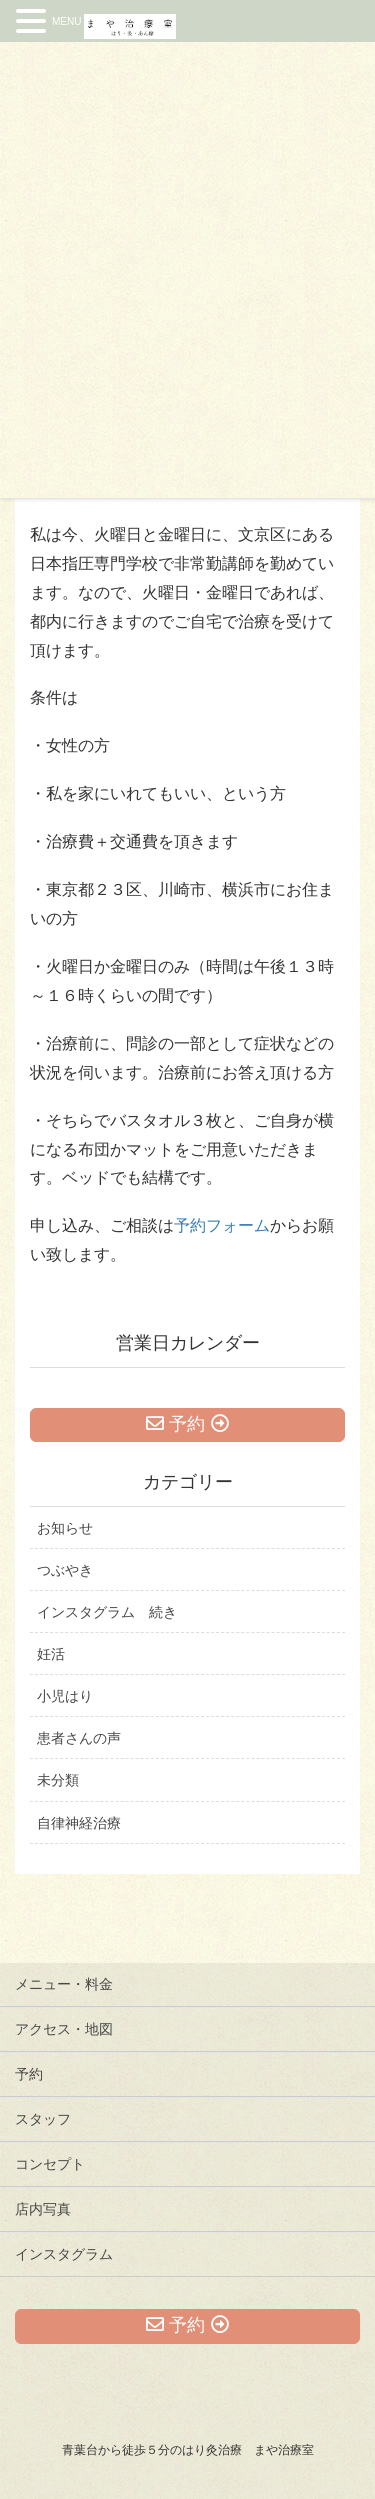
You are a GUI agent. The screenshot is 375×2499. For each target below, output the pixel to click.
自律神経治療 (79, 1823)
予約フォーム (222, 1225)
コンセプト (50, 2164)
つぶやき (65, 1570)
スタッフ (43, 2119)
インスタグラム (64, 2254)
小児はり (65, 1696)
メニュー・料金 (64, 1984)
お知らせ (65, 1528)
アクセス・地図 (64, 2029)
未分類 (58, 1780)
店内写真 (43, 2209)
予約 (29, 2074)
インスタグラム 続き (107, 1612)
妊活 (51, 1654)
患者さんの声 (79, 1738)
